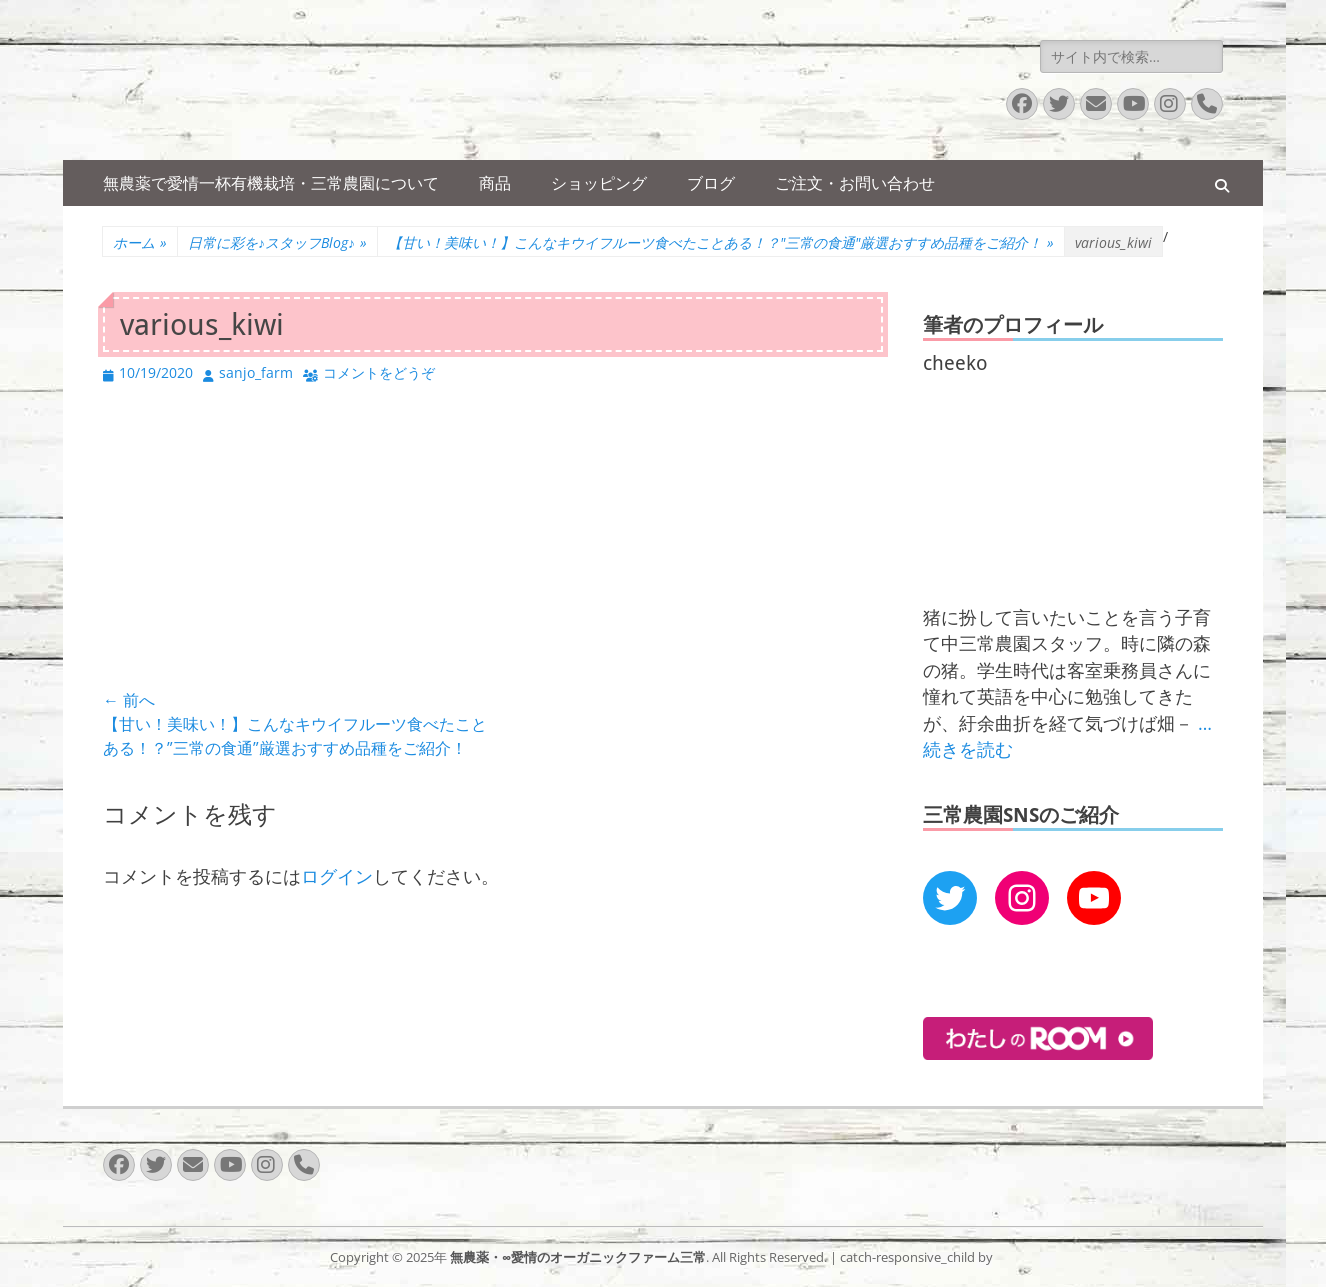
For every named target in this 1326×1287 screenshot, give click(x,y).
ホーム (140, 242)
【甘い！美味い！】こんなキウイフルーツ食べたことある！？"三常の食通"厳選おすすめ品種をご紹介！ (721, 242)
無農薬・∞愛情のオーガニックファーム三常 (578, 1257)
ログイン (337, 876)
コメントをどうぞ (379, 372)
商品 (495, 183)
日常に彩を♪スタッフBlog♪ (277, 242)
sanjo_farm (256, 372)
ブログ (711, 183)
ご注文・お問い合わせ (855, 183)
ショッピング (599, 183)
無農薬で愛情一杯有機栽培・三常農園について (271, 183)
